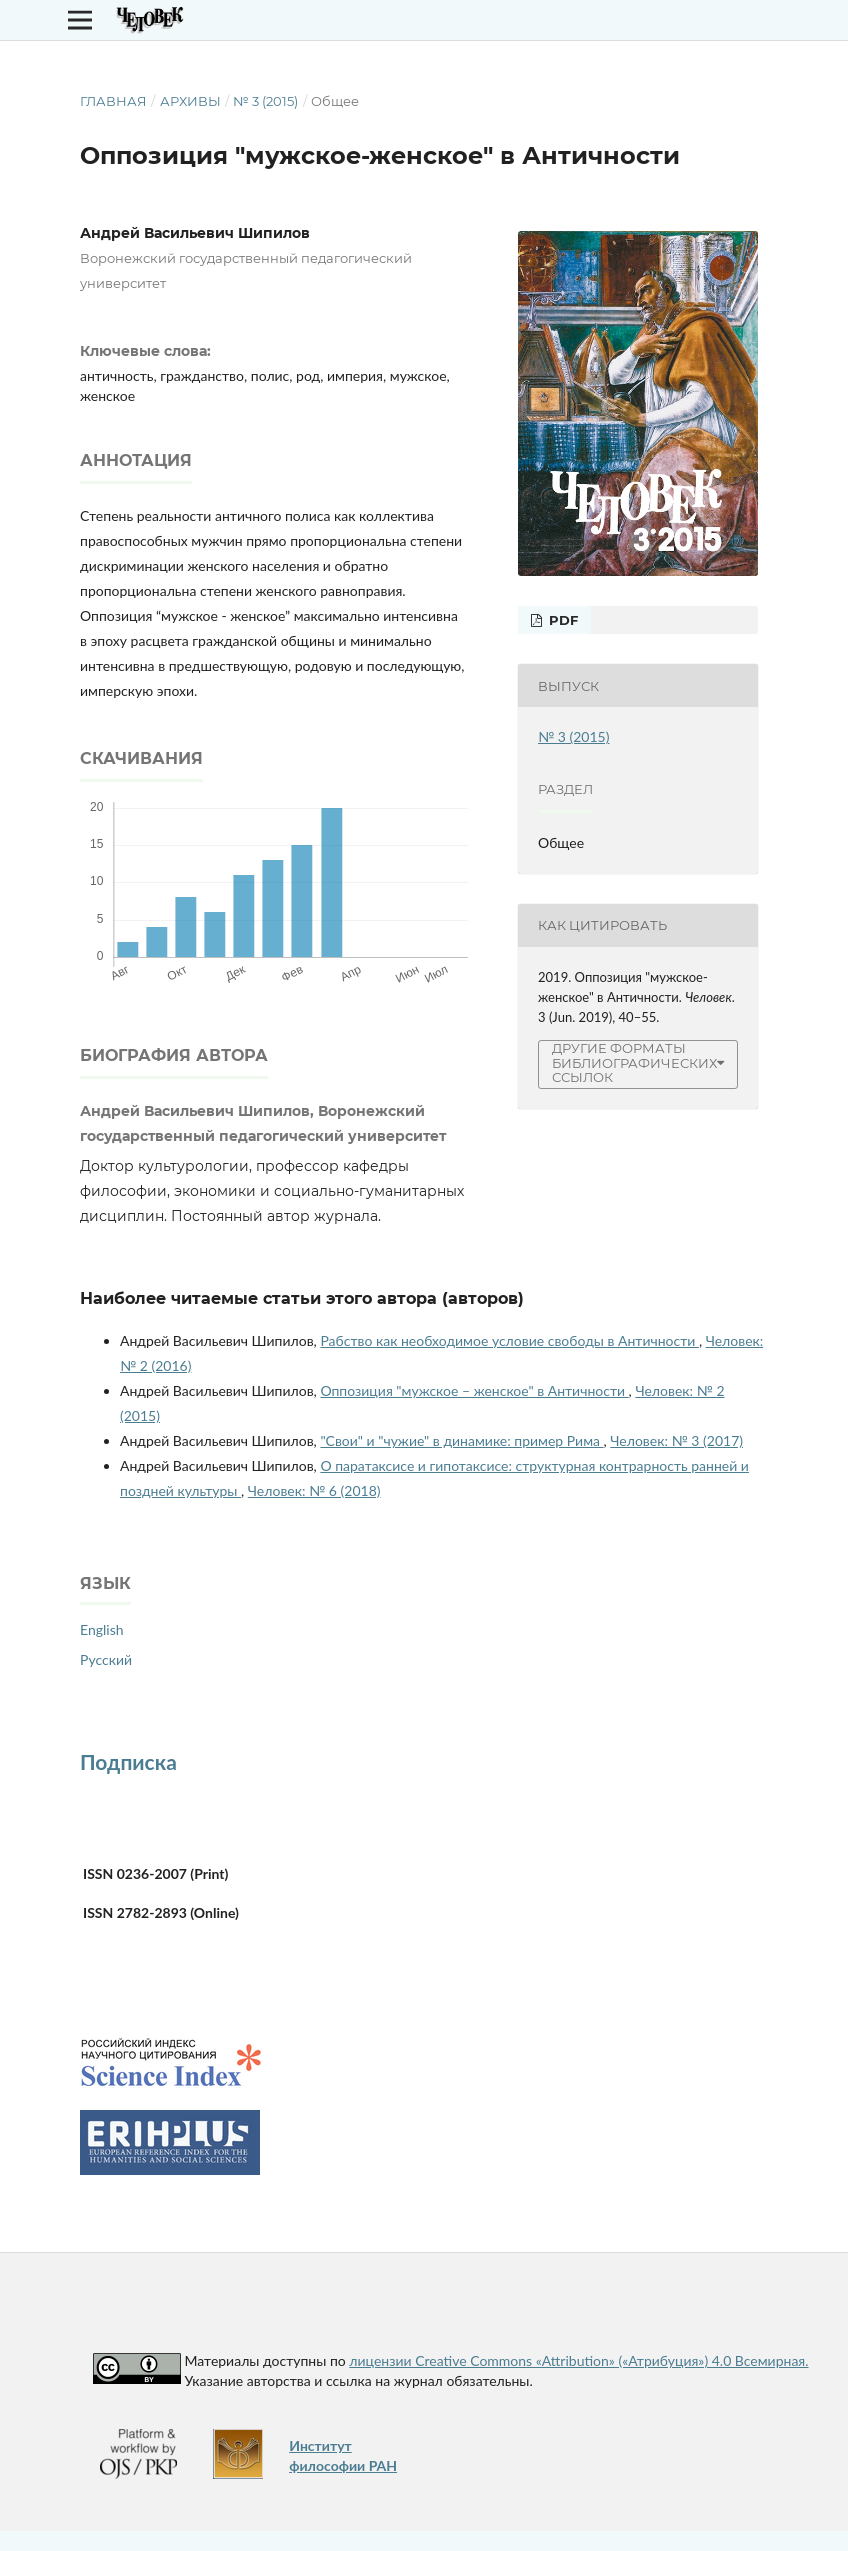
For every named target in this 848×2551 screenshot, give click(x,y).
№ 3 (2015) (265, 101)
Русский (106, 1659)
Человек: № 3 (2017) (676, 1440)
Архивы (190, 101)
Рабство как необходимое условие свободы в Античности (509, 1340)
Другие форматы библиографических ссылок (634, 1063)
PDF (561, 620)
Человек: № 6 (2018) (314, 1490)
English (102, 1629)
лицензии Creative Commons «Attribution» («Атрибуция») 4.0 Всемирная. (578, 2360)
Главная (113, 101)
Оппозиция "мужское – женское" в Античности (474, 1390)
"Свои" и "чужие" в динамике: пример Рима (461, 1440)
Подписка (128, 1761)
